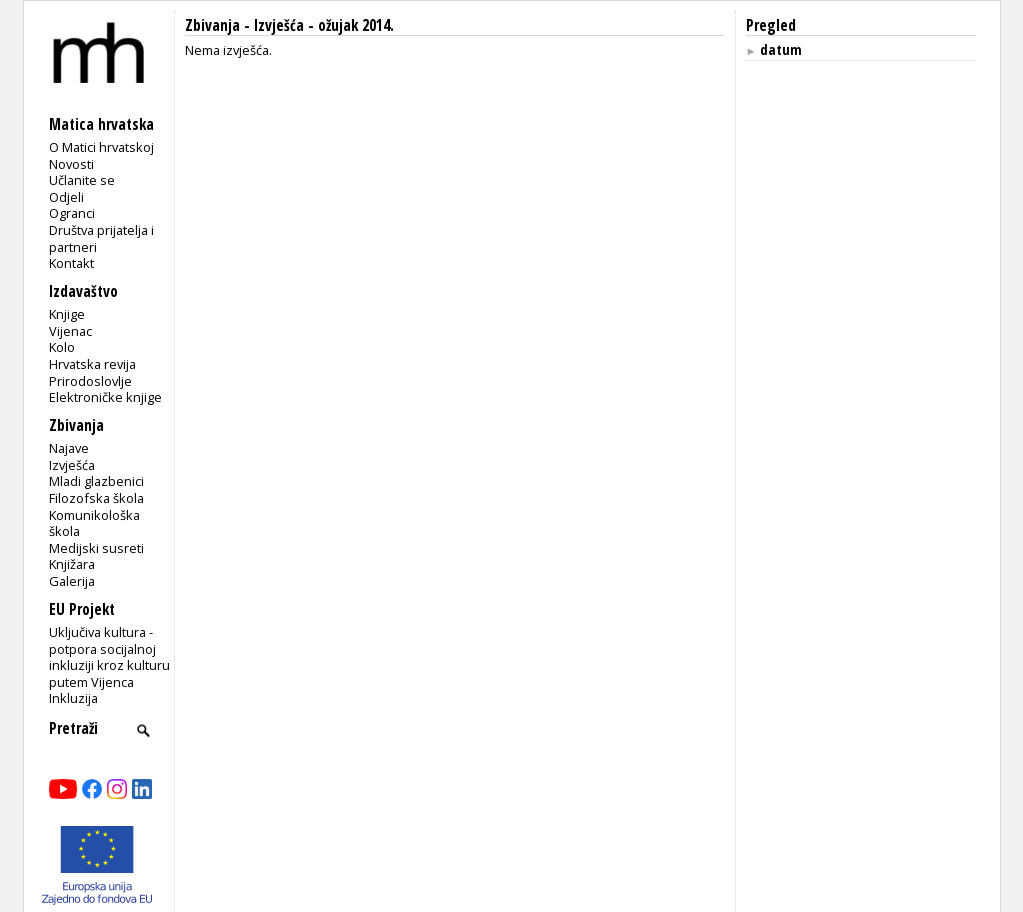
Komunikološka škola (94, 523)
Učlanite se (82, 180)
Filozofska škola (96, 498)
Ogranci (72, 213)
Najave (69, 448)
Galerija (72, 581)
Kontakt (71, 263)
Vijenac (70, 331)
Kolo (62, 347)
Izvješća (72, 465)
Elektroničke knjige (105, 397)
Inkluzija (73, 698)
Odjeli (66, 197)
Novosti (71, 164)
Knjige (67, 314)
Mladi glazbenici (96, 481)
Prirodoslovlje (90, 381)
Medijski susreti (96, 548)
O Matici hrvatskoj (101, 147)
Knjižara (72, 564)
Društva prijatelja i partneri (101, 238)
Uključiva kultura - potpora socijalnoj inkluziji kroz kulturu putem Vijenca (109, 657)
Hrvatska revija (92, 364)
